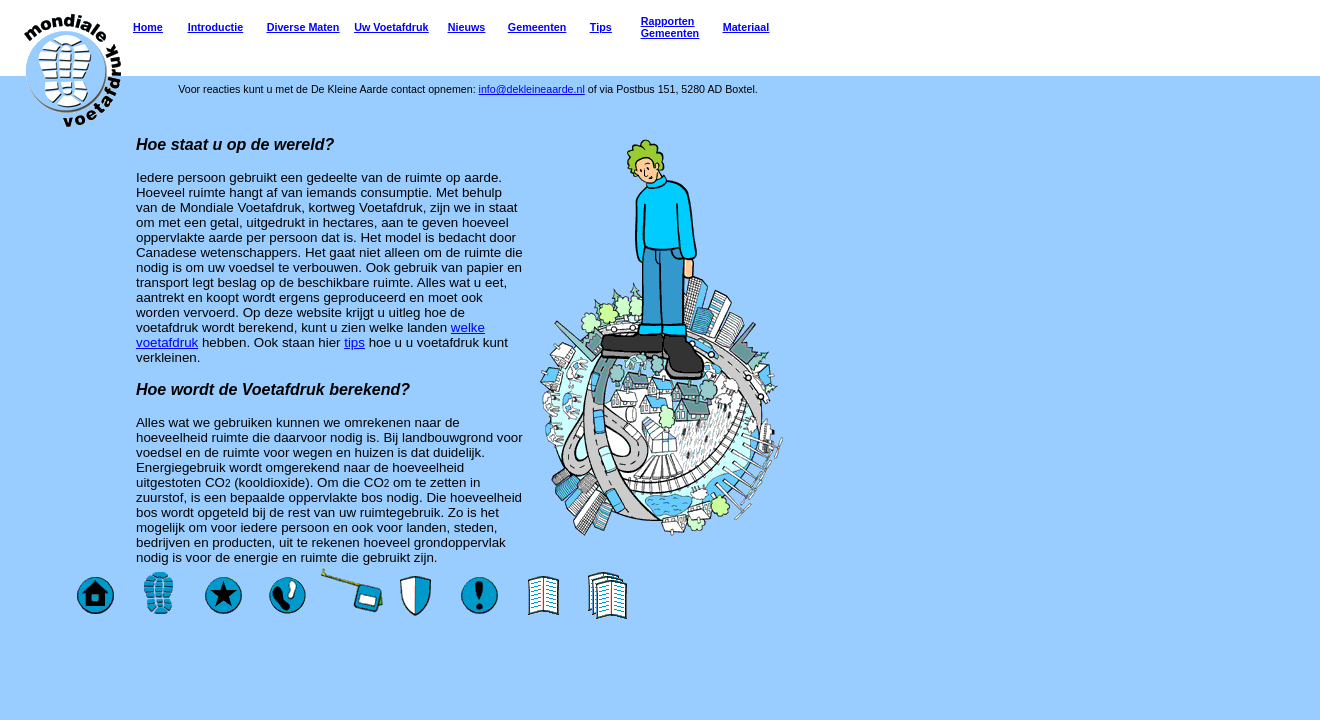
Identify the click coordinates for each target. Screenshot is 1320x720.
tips (354, 342)
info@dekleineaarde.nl (532, 89)
